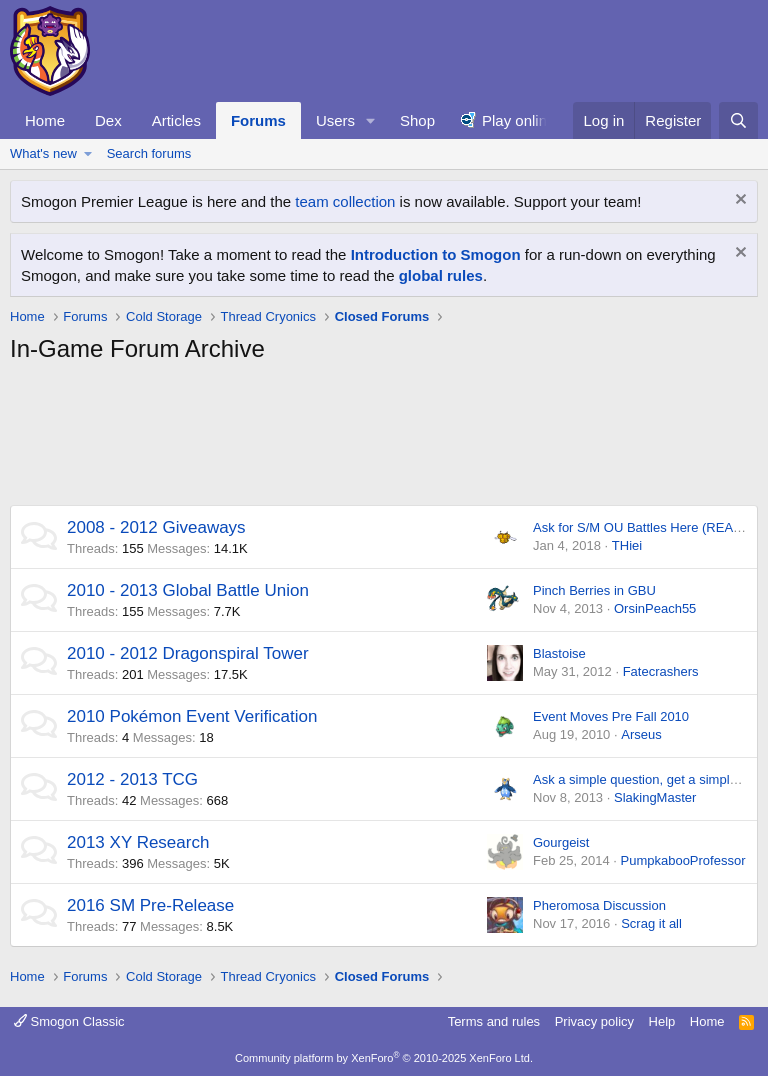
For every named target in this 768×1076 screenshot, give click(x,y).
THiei (627, 545)
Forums (258, 120)
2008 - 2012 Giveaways (156, 527)
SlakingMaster (655, 797)
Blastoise (559, 653)
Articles (176, 120)
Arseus (641, 734)
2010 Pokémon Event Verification (192, 716)
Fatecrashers (661, 671)
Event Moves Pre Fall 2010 (611, 716)
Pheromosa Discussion (599, 905)
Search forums (149, 153)
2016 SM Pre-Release (150, 905)
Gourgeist (561, 842)
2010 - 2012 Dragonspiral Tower (188, 653)
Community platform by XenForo (384, 1058)
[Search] (738, 120)
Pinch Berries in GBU (594, 590)
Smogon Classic (69, 1021)
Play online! (521, 120)
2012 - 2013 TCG (132, 779)
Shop (417, 120)
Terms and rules (494, 1021)
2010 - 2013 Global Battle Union (188, 590)
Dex (108, 120)
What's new (43, 153)
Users (335, 120)
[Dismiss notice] (738, 201)
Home (45, 120)
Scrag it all (651, 923)
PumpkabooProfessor (682, 860)
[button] (371, 120)
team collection (345, 201)
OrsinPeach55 (655, 608)
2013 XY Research (138, 842)
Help (662, 1021)
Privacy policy (594, 1021)
